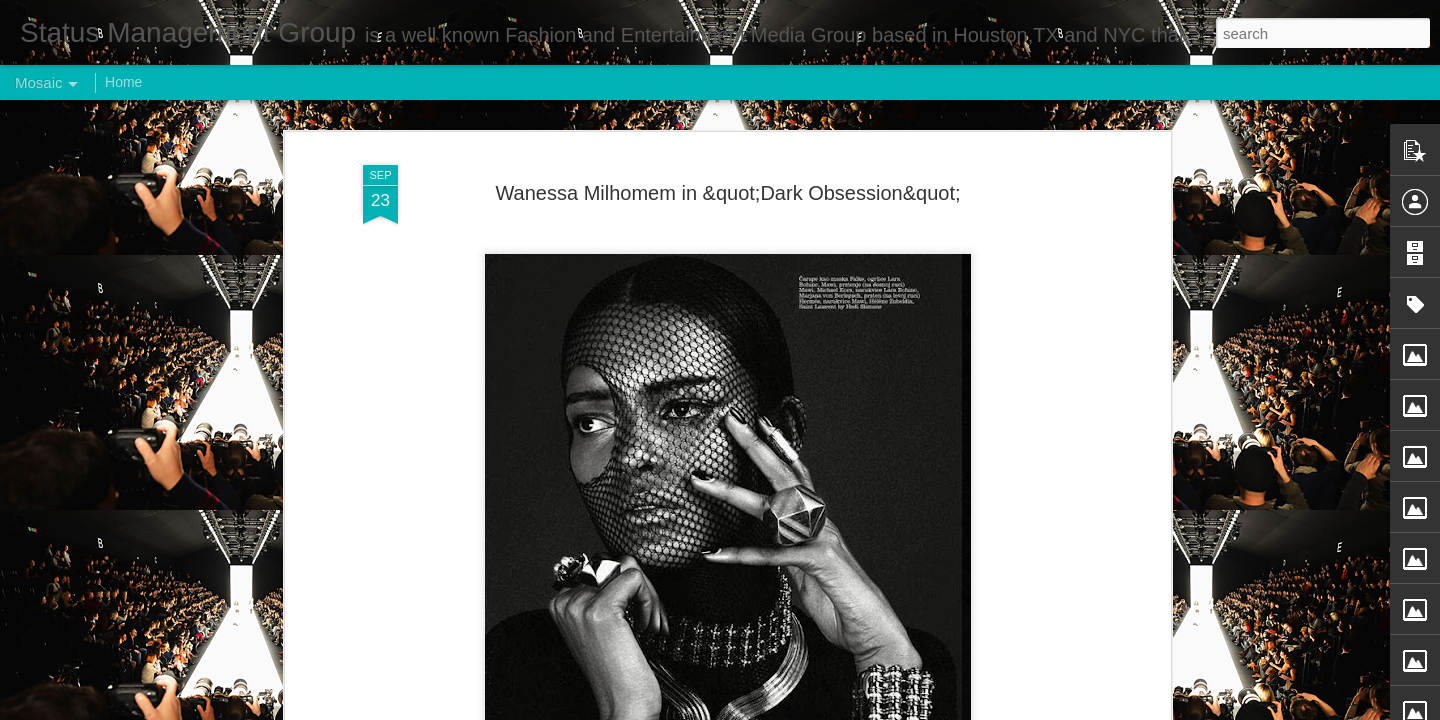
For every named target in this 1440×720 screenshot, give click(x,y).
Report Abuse (841, 709)
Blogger (782, 709)
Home (123, 82)
